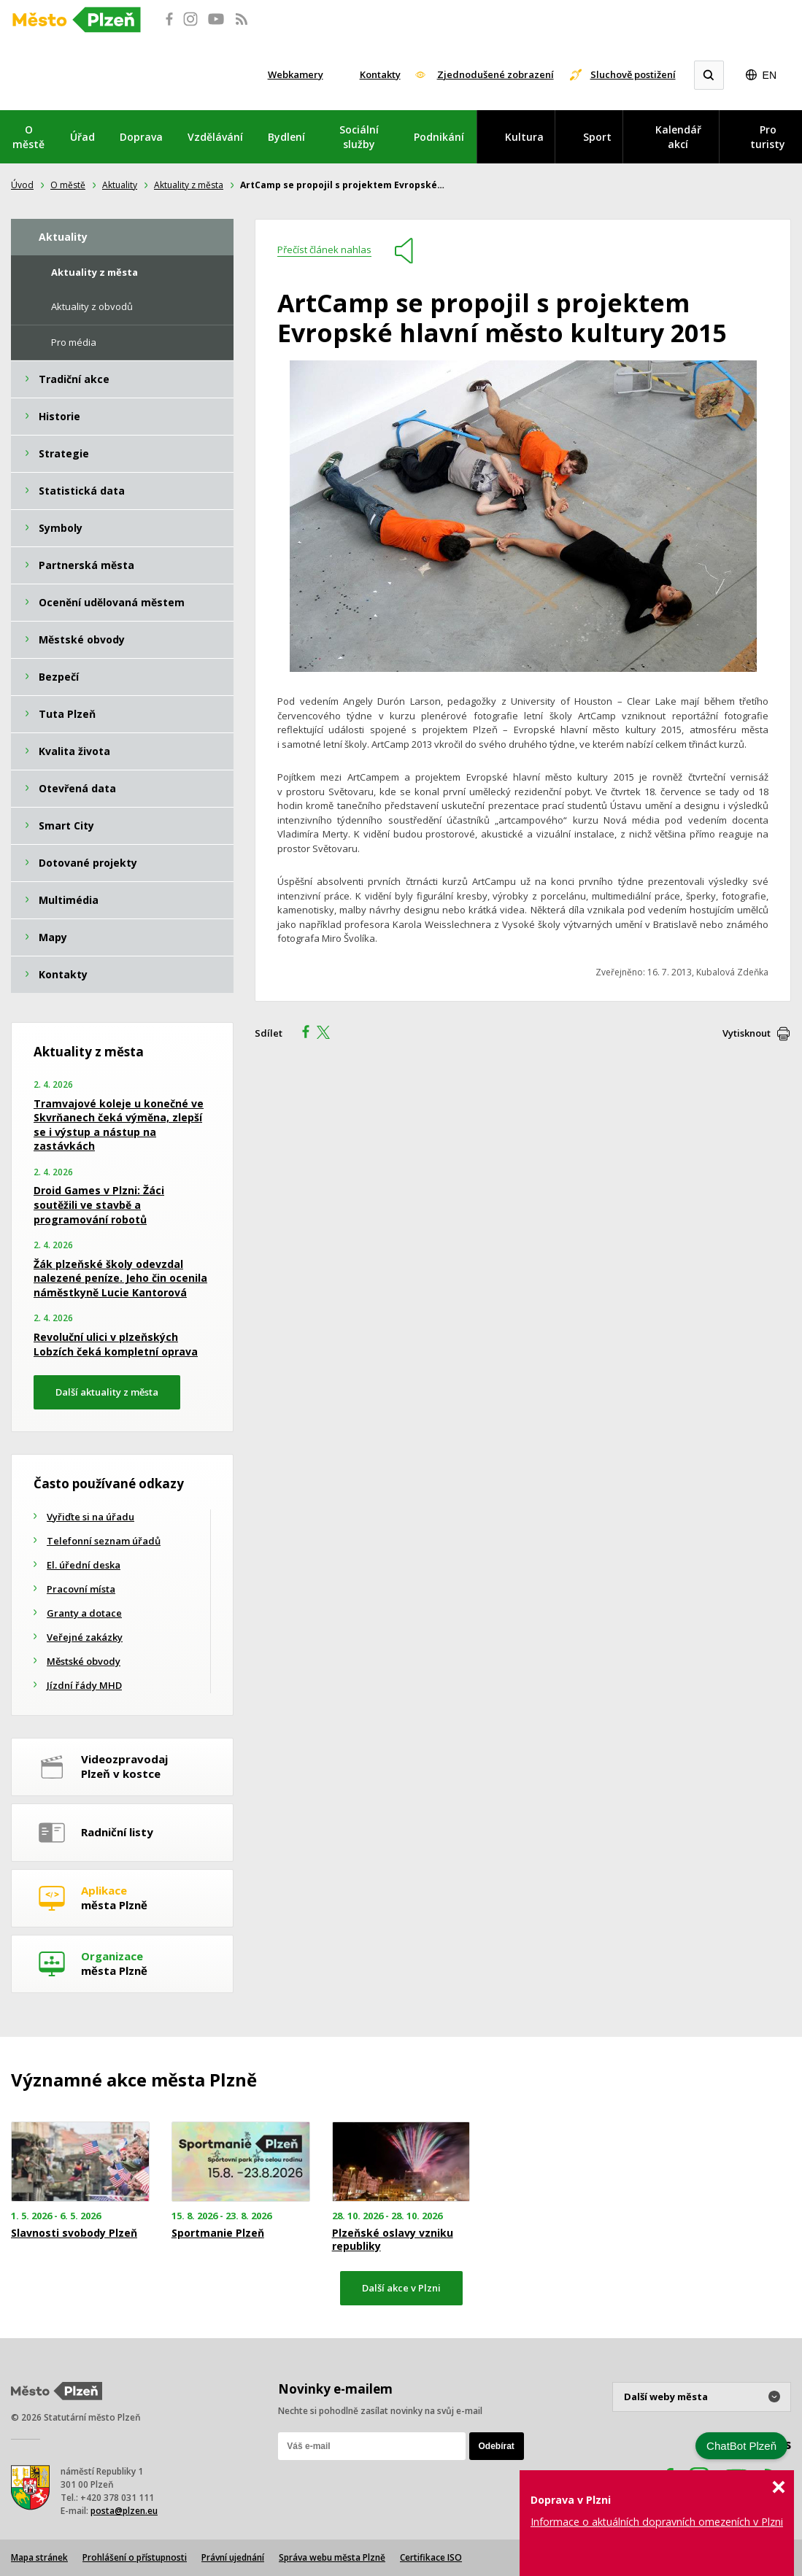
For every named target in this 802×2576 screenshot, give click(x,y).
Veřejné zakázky (85, 1637)
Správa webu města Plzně (332, 2557)
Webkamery (295, 74)
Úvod (22, 185)
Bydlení (286, 137)
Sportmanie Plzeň (217, 2233)
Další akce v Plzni (401, 2287)
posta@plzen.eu (124, 2511)
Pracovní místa (81, 1589)
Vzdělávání (215, 137)
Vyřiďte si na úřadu (90, 1516)
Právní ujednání (232, 2557)
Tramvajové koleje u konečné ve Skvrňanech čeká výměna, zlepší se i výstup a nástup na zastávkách (119, 1124)
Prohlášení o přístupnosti (134, 2557)
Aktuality (119, 185)
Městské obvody (83, 1661)
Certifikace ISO (431, 2557)
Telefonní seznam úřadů (104, 1540)
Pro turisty (767, 137)
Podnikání (439, 137)
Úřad (82, 137)
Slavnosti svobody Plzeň (74, 2233)
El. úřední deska (83, 1564)
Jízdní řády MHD (84, 1685)
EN (769, 75)
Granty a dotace (84, 1613)
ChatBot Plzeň (741, 2446)
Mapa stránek (39, 2557)
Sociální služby (359, 137)
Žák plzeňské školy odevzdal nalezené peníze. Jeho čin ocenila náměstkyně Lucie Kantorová (120, 1278)
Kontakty (380, 74)
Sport (597, 137)
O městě (28, 137)
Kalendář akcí (678, 137)
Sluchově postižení (633, 74)
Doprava (141, 137)
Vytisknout (746, 1033)
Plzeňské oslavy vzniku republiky (392, 2240)
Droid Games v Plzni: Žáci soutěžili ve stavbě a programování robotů (99, 1204)
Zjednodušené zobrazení (495, 74)
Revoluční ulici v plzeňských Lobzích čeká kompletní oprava (116, 1344)
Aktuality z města (188, 185)
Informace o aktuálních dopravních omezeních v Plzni (657, 2522)
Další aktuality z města (106, 1392)
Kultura (524, 137)
